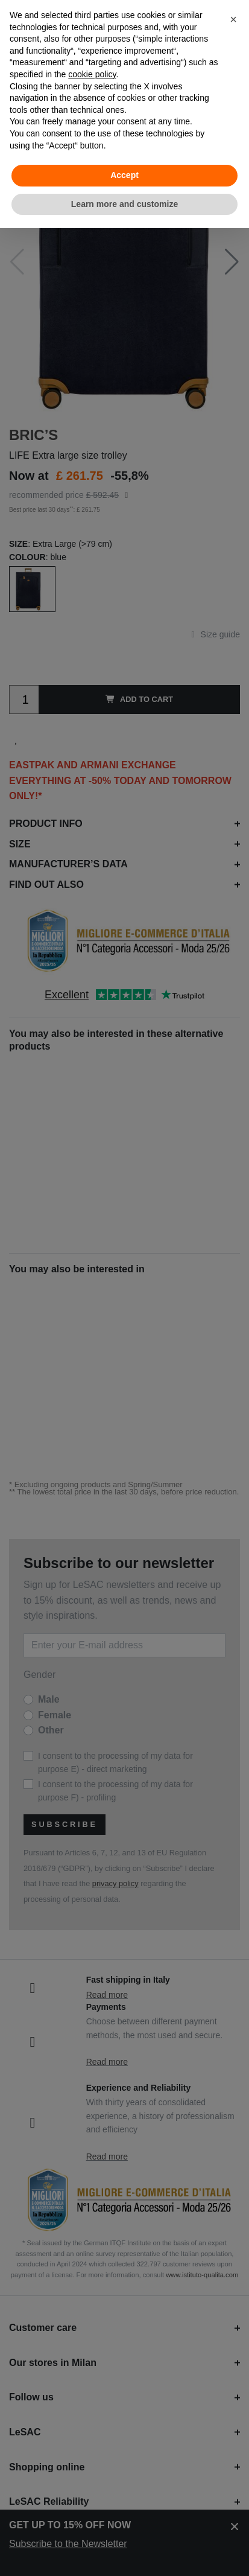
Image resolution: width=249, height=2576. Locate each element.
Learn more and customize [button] (124, 204)
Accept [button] (124, 175)
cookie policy (92, 74)
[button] (233, 19)
